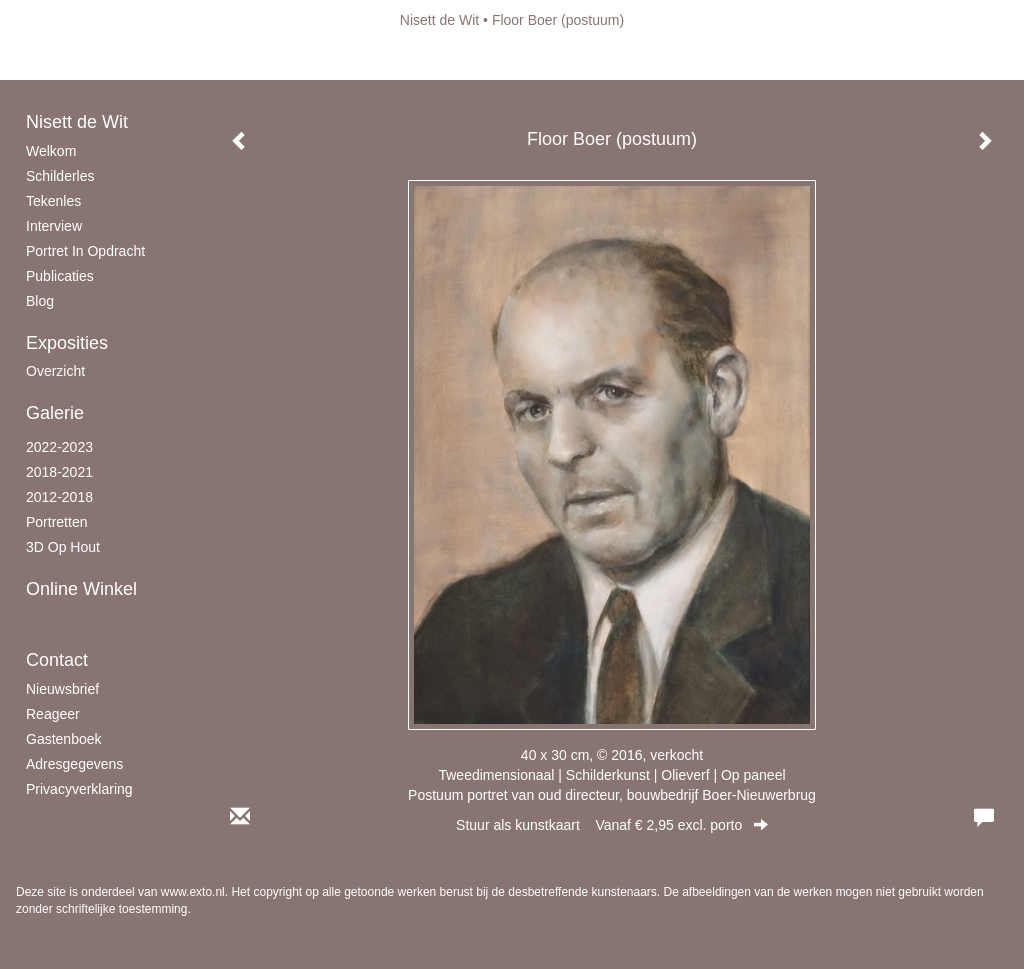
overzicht (55, 371)
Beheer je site (59, 60)
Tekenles (53, 201)
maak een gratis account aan (211, 60)
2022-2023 (59, 447)
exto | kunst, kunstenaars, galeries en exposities (72, 20)
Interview (54, 226)
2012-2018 (59, 497)
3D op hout (63, 547)
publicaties (60, 276)
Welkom (51, 151)
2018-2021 (59, 472)
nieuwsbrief (62, 689)
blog (40, 301)
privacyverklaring (79, 789)
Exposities (67, 343)
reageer (53, 714)
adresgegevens (74, 764)
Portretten (56, 522)
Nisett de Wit (439, 20)
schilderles (60, 176)
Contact (57, 660)
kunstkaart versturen (91, 618)
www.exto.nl (193, 892)
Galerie (55, 413)
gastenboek (64, 739)
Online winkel (81, 589)
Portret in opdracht (85, 251)
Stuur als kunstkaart (612, 825)
